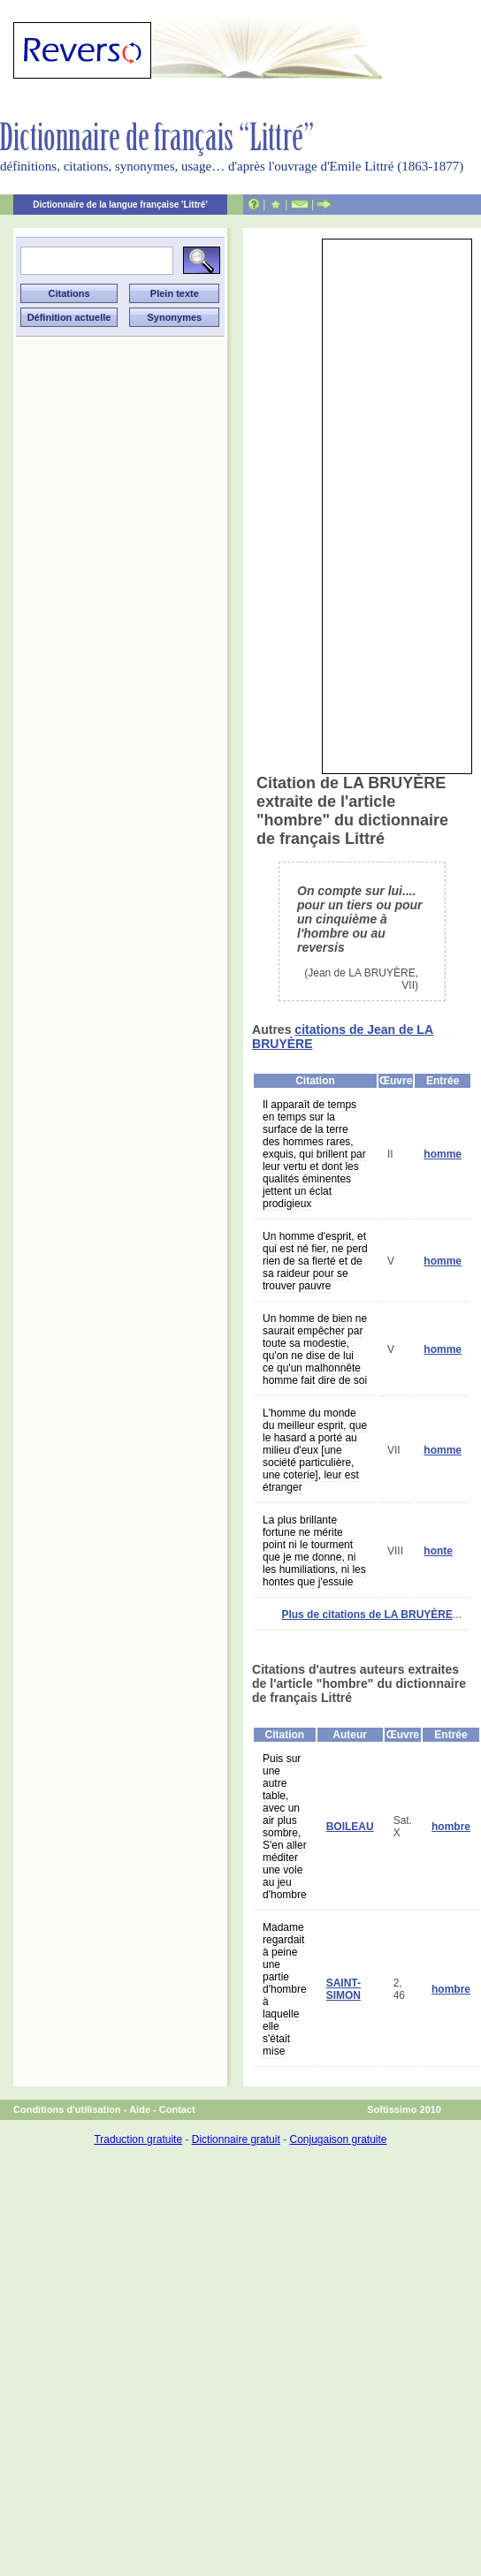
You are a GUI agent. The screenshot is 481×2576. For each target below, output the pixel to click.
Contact (177, 2109)
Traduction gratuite (138, 2139)
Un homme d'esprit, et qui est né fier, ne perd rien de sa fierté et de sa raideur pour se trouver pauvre (315, 1261)
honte (438, 1551)
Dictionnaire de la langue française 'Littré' (120, 204)
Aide (139, 2109)
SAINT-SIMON (343, 1989)
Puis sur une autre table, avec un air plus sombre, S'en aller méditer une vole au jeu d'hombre (285, 1826)
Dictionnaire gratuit (236, 2139)
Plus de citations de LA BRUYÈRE (367, 1614)
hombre (450, 1826)
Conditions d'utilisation (67, 2109)
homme (443, 1154)
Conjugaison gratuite (337, 2139)
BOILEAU (350, 1826)
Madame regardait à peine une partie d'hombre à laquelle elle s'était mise (285, 1989)
